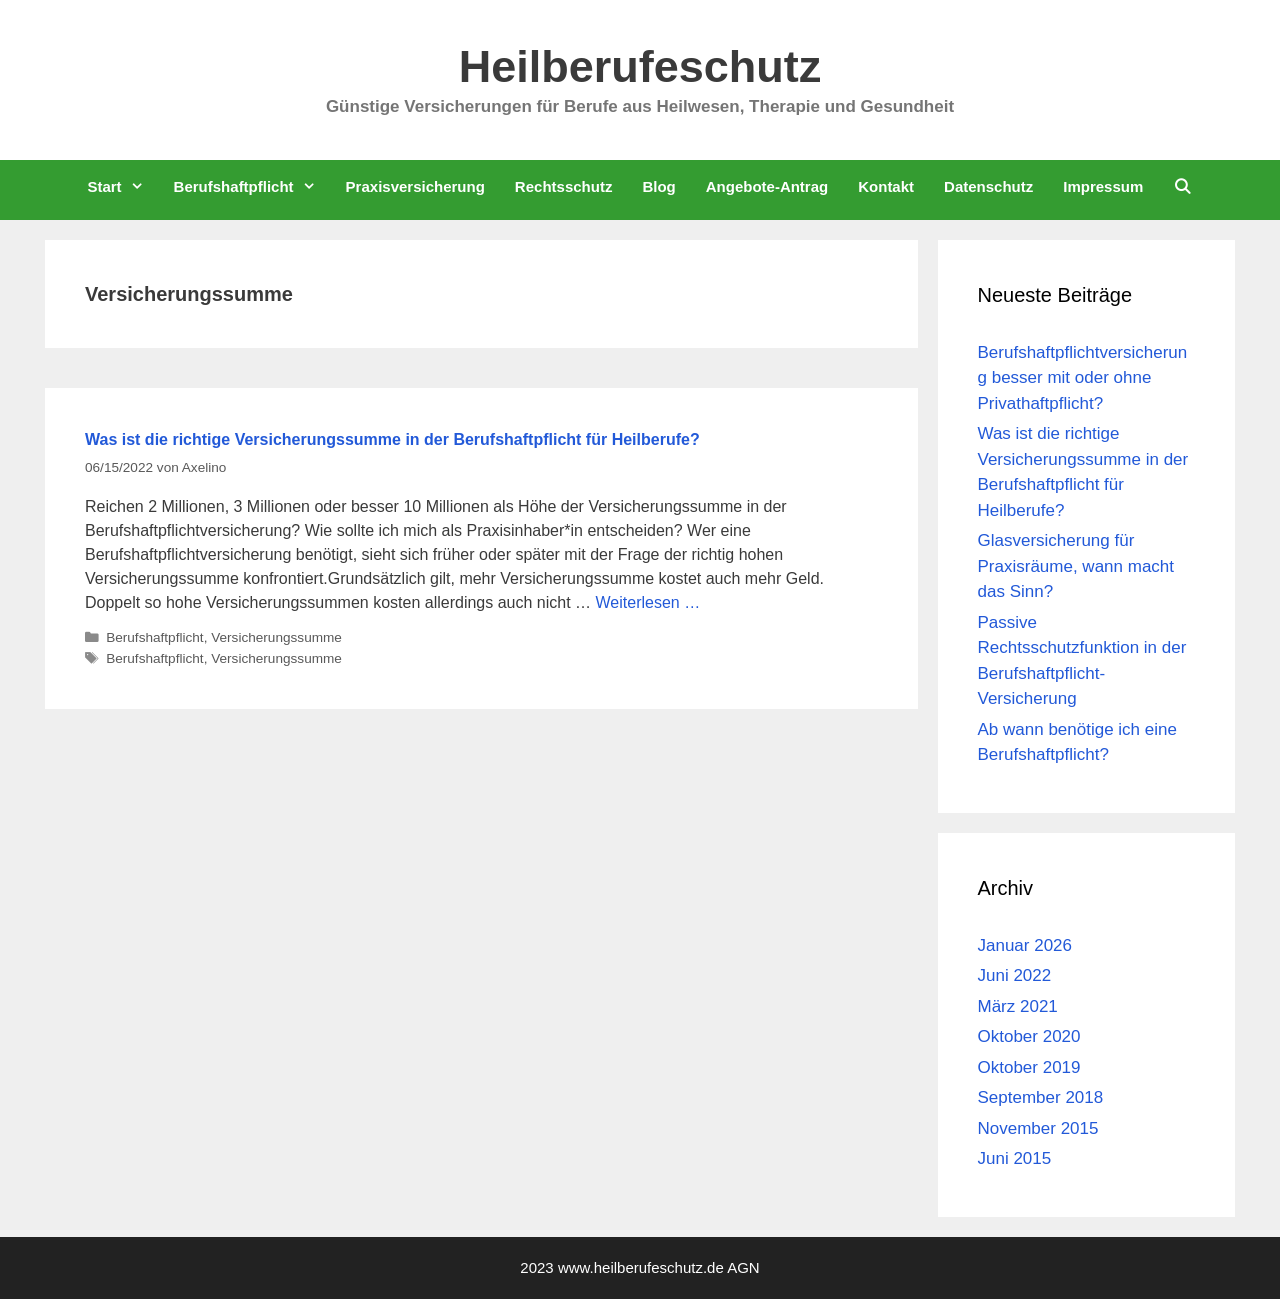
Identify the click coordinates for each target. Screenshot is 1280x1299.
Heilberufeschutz (640, 66)
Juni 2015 (1015, 1158)
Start (122, 186)
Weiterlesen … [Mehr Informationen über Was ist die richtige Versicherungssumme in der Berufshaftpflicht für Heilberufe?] (648, 602)
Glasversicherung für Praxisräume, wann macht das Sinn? (1076, 566)
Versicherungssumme (276, 637)
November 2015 (1038, 1128)
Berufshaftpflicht (252, 186)
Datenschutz (988, 186)
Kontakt (886, 186)
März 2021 (1018, 1006)
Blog (658, 186)
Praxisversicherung (415, 186)
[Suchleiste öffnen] (1182, 186)
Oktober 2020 (1029, 1036)
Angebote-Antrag (767, 186)
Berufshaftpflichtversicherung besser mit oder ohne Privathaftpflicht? (1083, 378)
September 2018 (1041, 1097)
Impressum (1103, 186)
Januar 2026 (1025, 945)
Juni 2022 (1015, 975)
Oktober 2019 (1029, 1067)
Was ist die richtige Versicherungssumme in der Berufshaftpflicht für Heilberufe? (392, 439)
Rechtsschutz (564, 186)
